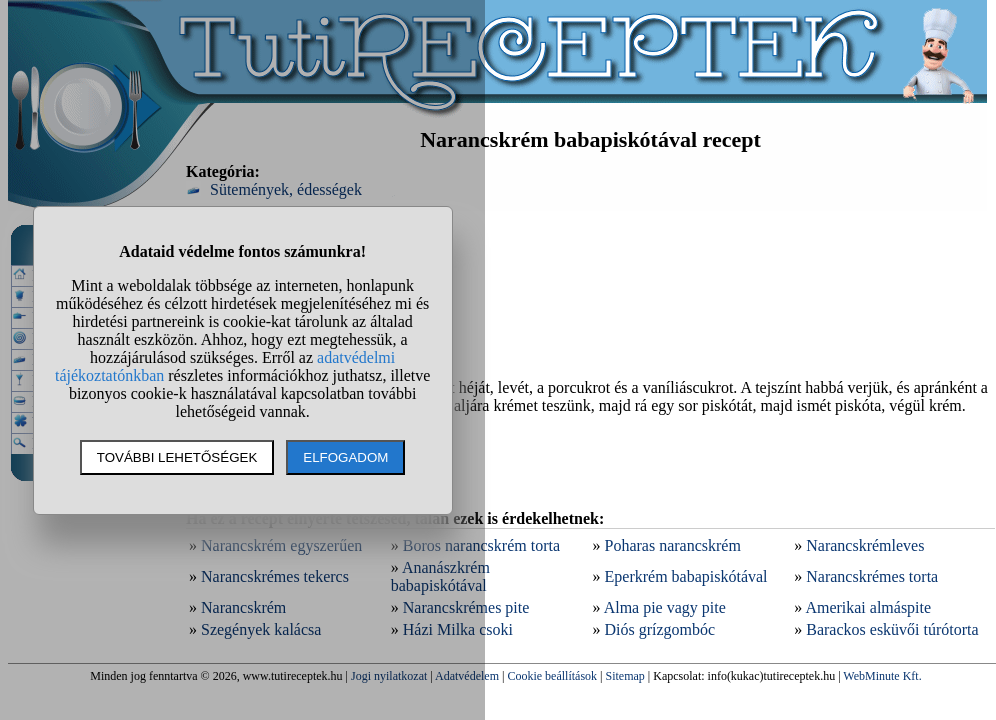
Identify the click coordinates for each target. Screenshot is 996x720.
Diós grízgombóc (660, 629)
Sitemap (625, 676)
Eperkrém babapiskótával (686, 576)
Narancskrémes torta (872, 576)
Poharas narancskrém (673, 545)
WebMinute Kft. (882, 676)
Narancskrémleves (865, 545)
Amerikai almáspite (868, 607)
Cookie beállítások (552, 676)
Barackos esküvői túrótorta (892, 629)
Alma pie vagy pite (665, 607)
